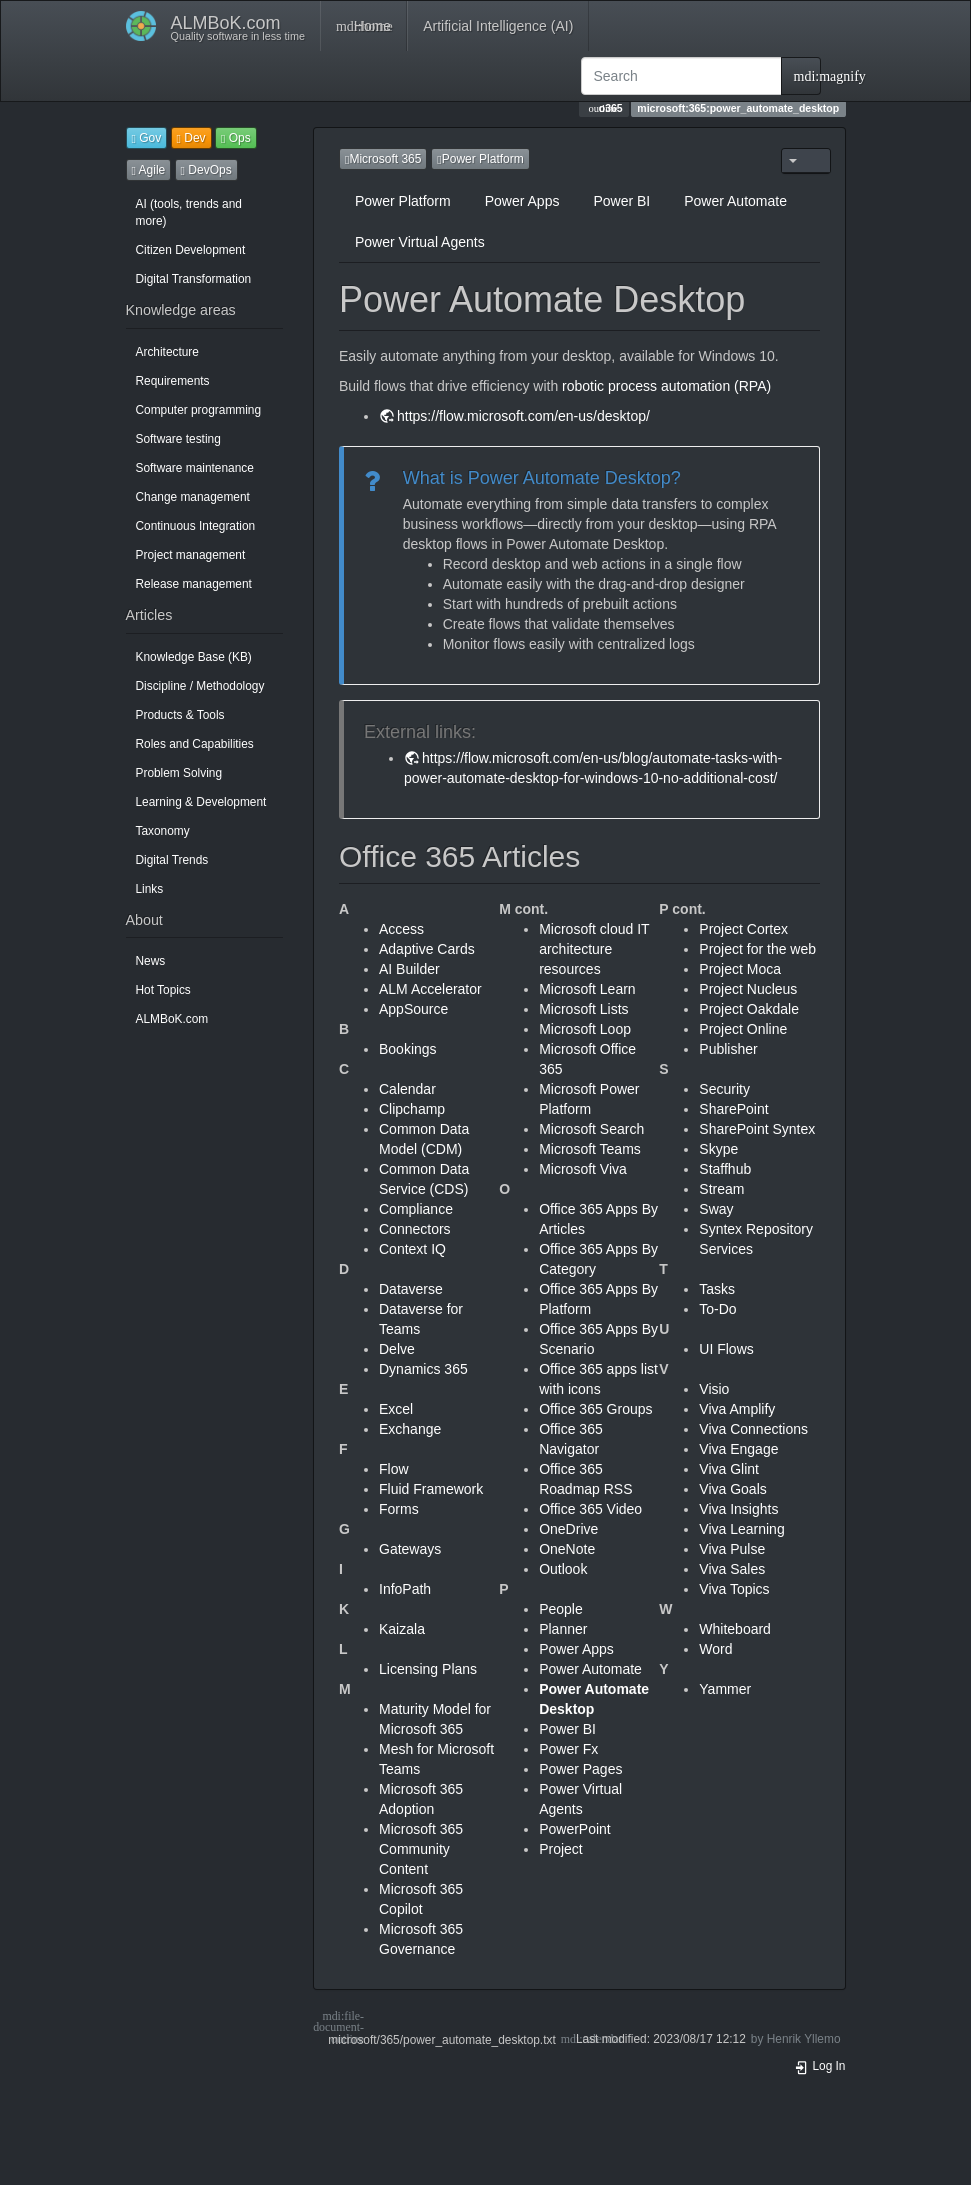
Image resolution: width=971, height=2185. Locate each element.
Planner (563, 1629)
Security (724, 1089)
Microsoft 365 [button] (383, 159)
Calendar (407, 1089)
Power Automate (735, 201)
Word (715, 1649)
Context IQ (412, 1249)
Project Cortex (743, 929)
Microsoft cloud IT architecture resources (594, 949)
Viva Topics (734, 1589)
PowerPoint (575, 1829)
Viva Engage (738, 1449)
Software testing (178, 439)
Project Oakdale (749, 1009)
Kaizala (402, 1629)
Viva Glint (729, 1469)
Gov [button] (147, 138)
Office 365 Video (590, 1509)
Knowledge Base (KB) (194, 657)
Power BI (621, 201)
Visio (714, 1389)
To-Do (717, 1309)
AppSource (413, 1009)
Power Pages (580, 1769)
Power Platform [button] (480, 159)
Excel (396, 1409)
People (561, 1609)
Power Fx (568, 1749)
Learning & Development (201, 802)
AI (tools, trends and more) (189, 212)
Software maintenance (195, 468)
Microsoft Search (591, 1129)
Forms (399, 1509)
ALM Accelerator (430, 989)
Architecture (167, 352)
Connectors (415, 1229)
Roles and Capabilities (195, 744)
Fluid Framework (431, 1489)
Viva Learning (741, 1529)
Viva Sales (732, 1569)
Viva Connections (753, 1429)
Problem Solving (179, 773)
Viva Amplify (737, 1409)
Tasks (717, 1289)
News (151, 961)
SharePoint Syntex (757, 1129)
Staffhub (725, 1169)
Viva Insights (738, 1509)
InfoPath (405, 1589)
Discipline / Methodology (200, 686)
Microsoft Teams (590, 1149)
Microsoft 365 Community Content (421, 1849)
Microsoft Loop (585, 1029)
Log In (820, 2066)
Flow (394, 1469)
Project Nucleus (748, 989)
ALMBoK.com (172, 1019)
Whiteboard (735, 1629)
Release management (194, 584)
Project (561, 1849)
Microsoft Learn (587, 989)
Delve (397, 1349)
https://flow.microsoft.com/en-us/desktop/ (523, 416)
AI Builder (409, 969)
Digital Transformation (194, 279)
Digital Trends (172, 860)
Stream (721, 1189)
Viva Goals (732, 1489)
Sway (716, 1209)
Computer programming (199, 410)
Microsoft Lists (583, 1009)
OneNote (567, 1549)
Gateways (410, 1549)
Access (401, 929)
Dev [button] (191, 138)
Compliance (416, 1209)
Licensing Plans (428, 1669)
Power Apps (522, 201)
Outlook (563, 1569)
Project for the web (757, 949)
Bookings (408, 1049)
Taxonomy (163, 831)
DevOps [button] (206, 170)
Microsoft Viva (583, 1169)
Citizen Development (191, 250)
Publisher (728, 1049)
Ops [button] (236, 138)
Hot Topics (163, 990)
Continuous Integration (196, 526)
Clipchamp (412, 1109)
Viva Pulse (732, 1549)
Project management (191, 555)
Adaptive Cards (427, 949)
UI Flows (726, 1349)
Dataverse (411, 1289)
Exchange (410, 1429)
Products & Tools (180, 715)
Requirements (173, 381)
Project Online (743, 1029)
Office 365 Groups (595, 1409)
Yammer (725, 1689)
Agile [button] (149, 170)
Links (150, 889)
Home (363, 26)
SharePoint (733, 1109)
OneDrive (568, 1529)
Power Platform (403, 201)
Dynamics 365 (423, 1369)
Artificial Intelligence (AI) (498, 26)
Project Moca (740, 969)
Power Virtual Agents (420, 242)
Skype (718, 1149)
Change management (193, 497)
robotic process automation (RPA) (666, 386)
